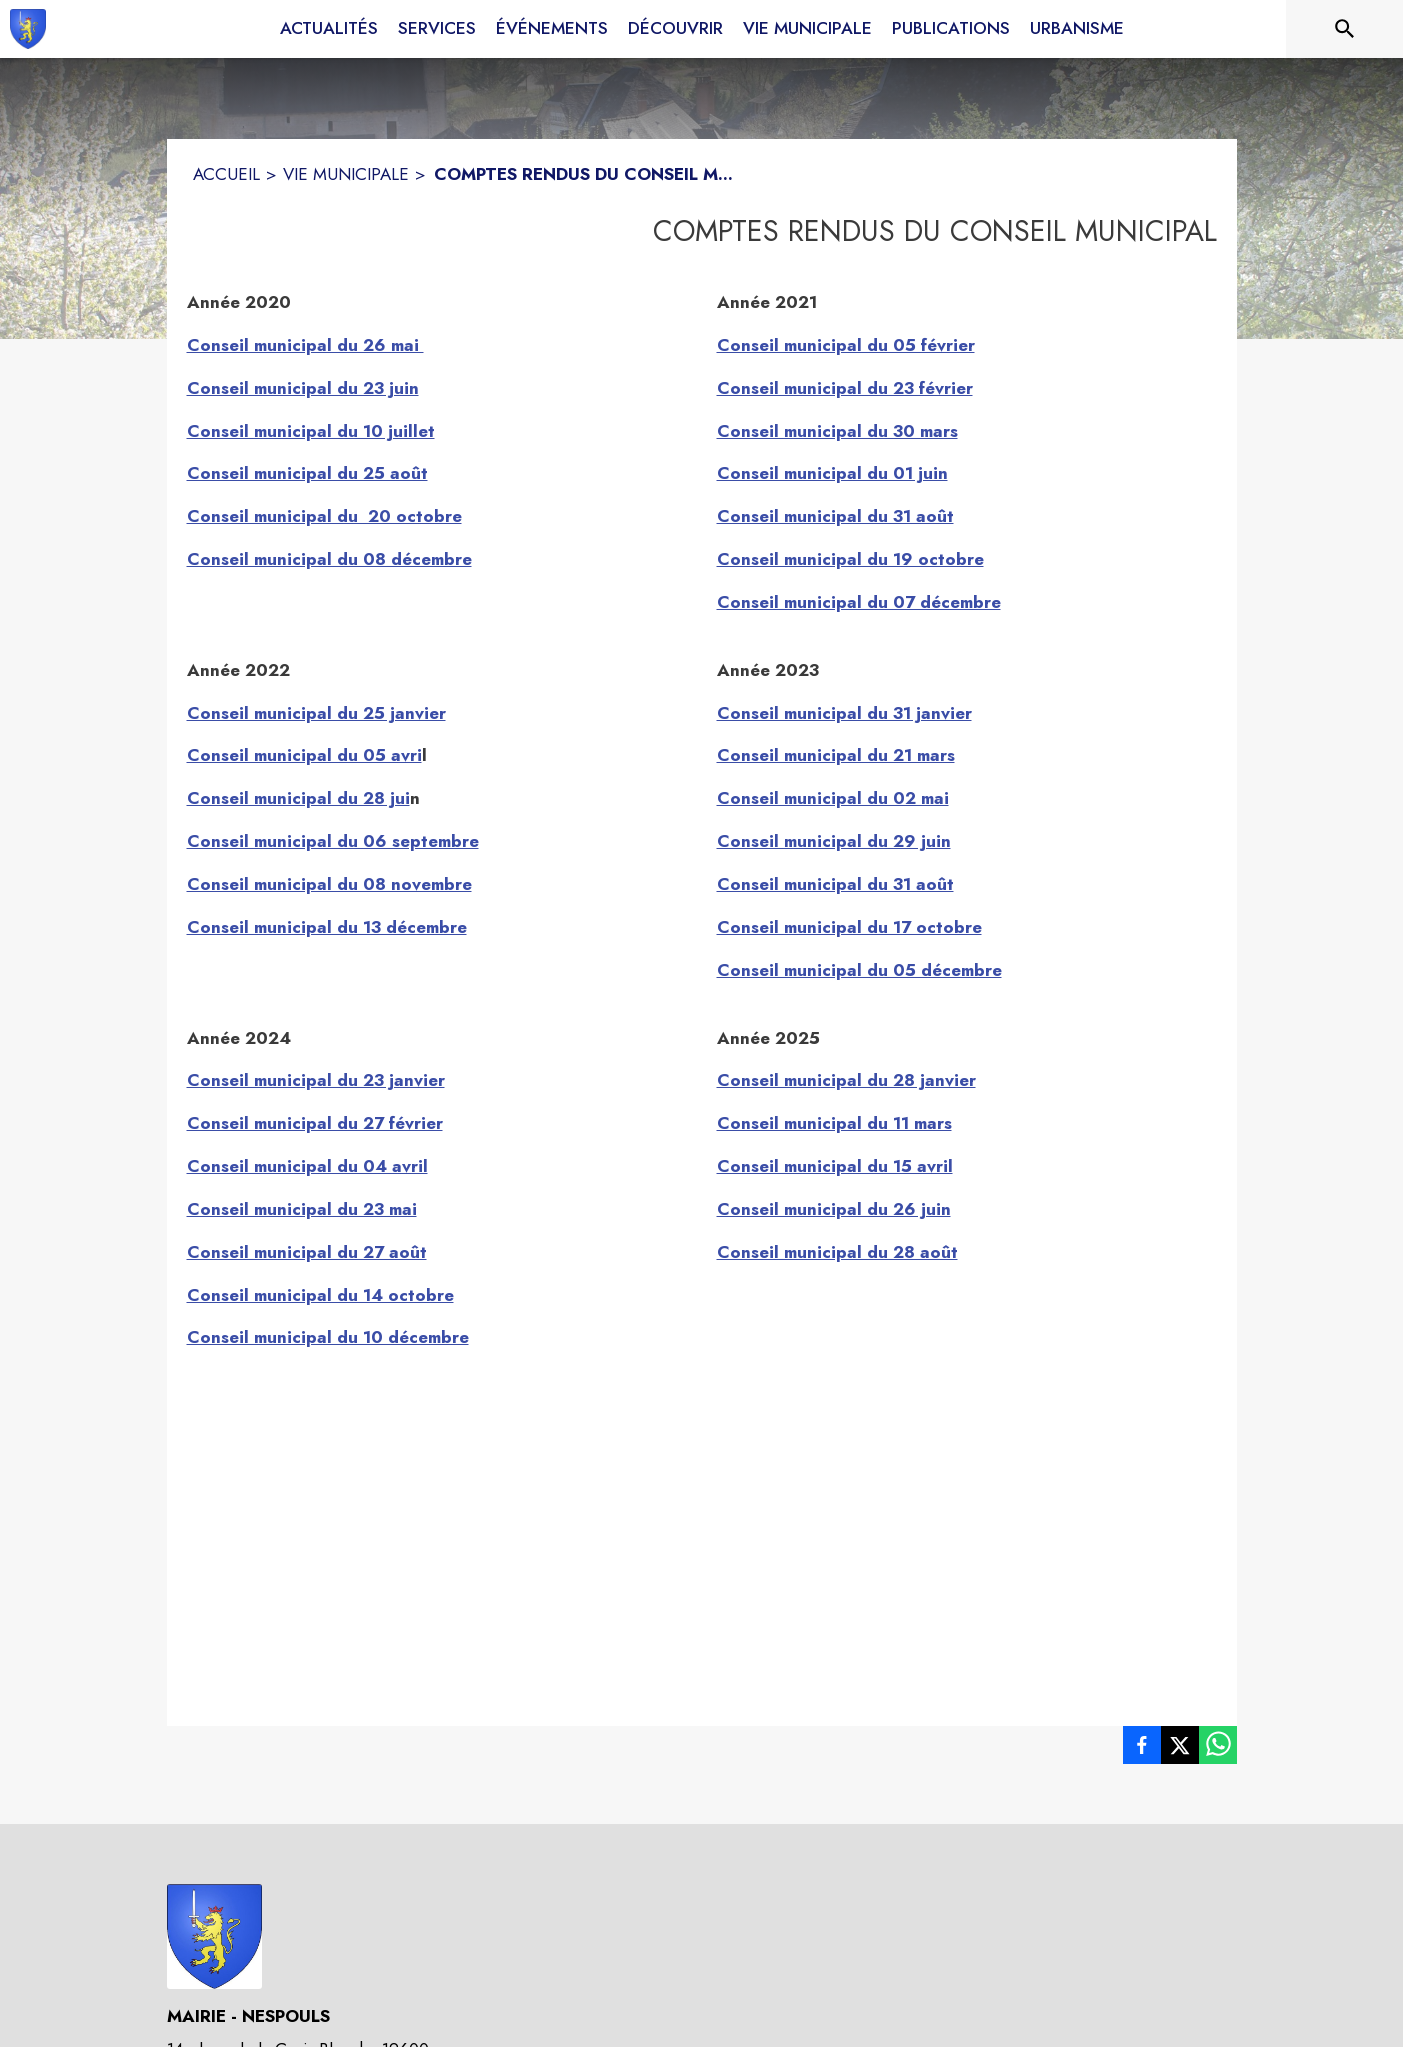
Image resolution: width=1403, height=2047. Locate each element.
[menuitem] (329, 29)
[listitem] (1142, 1749)
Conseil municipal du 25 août (307, 473)
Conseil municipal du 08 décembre (329, 559)
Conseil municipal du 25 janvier (316, 713)
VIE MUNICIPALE (346, 174)
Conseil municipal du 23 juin (303, 388)
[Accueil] (28, 29)
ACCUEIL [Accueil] (226, 174)
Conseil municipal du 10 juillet (311, 431)
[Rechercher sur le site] (1345, 29)
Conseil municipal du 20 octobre (324, 516)
